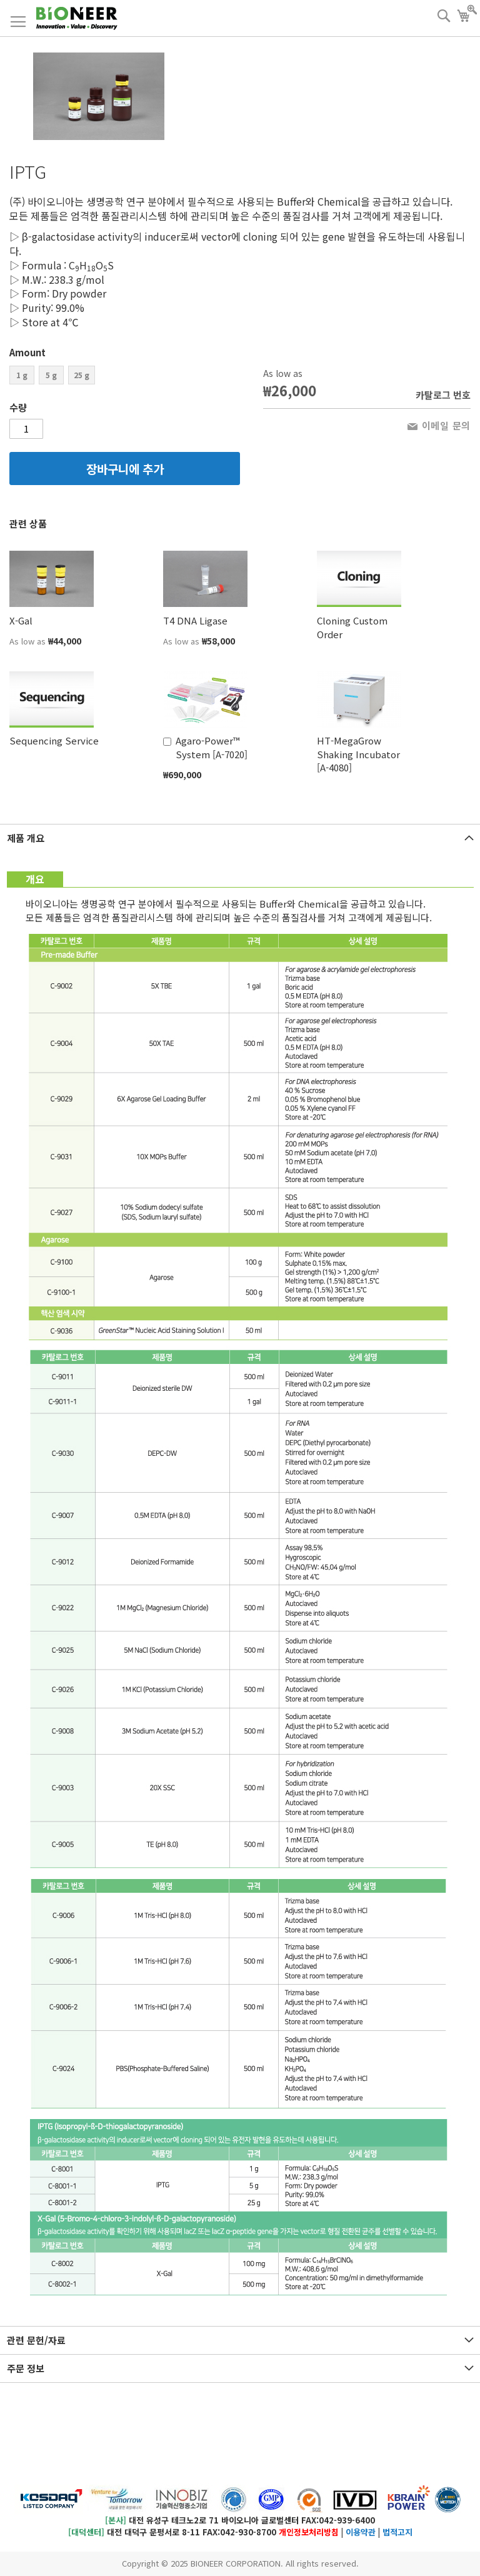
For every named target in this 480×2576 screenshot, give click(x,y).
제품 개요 (25, 837)
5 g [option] (51, 374)
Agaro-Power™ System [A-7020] (212, 747)
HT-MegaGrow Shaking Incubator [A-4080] (358, 754)
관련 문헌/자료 (36, 2340)
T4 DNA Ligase (195, 620)
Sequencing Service (54, 740)
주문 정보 (25, 2368)
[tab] (240, 838)
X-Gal (20, 620)
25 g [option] (81, 374)
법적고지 (397, 2532)
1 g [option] (22, 374)
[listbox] (124, 377)
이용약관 (361, 2532)
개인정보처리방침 (309, 2532)
